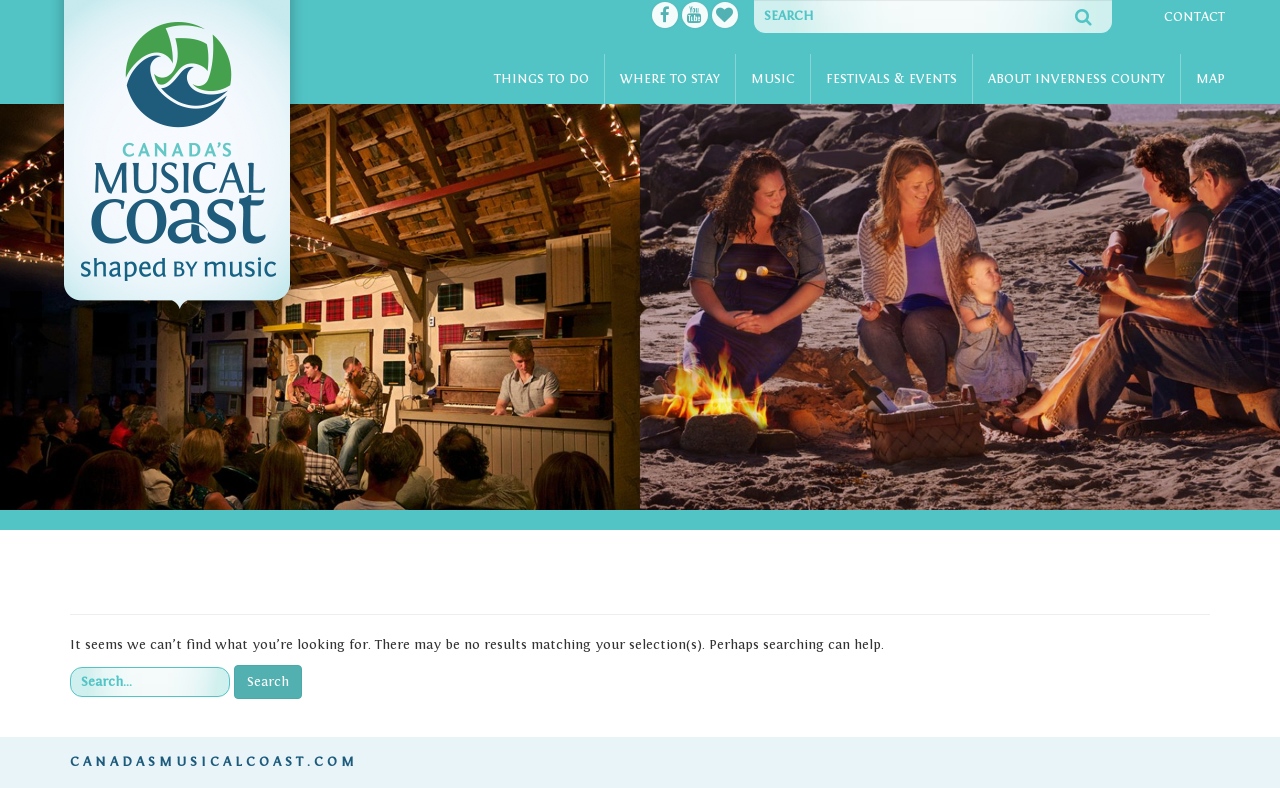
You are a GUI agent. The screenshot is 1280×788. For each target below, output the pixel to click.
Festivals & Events (891, 79)
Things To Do (541, 79)
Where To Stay (670, 79)
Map (1210, 79)
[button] (26, 307)
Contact (1194, 17)
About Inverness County (1076, 79)
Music (773, 79)
